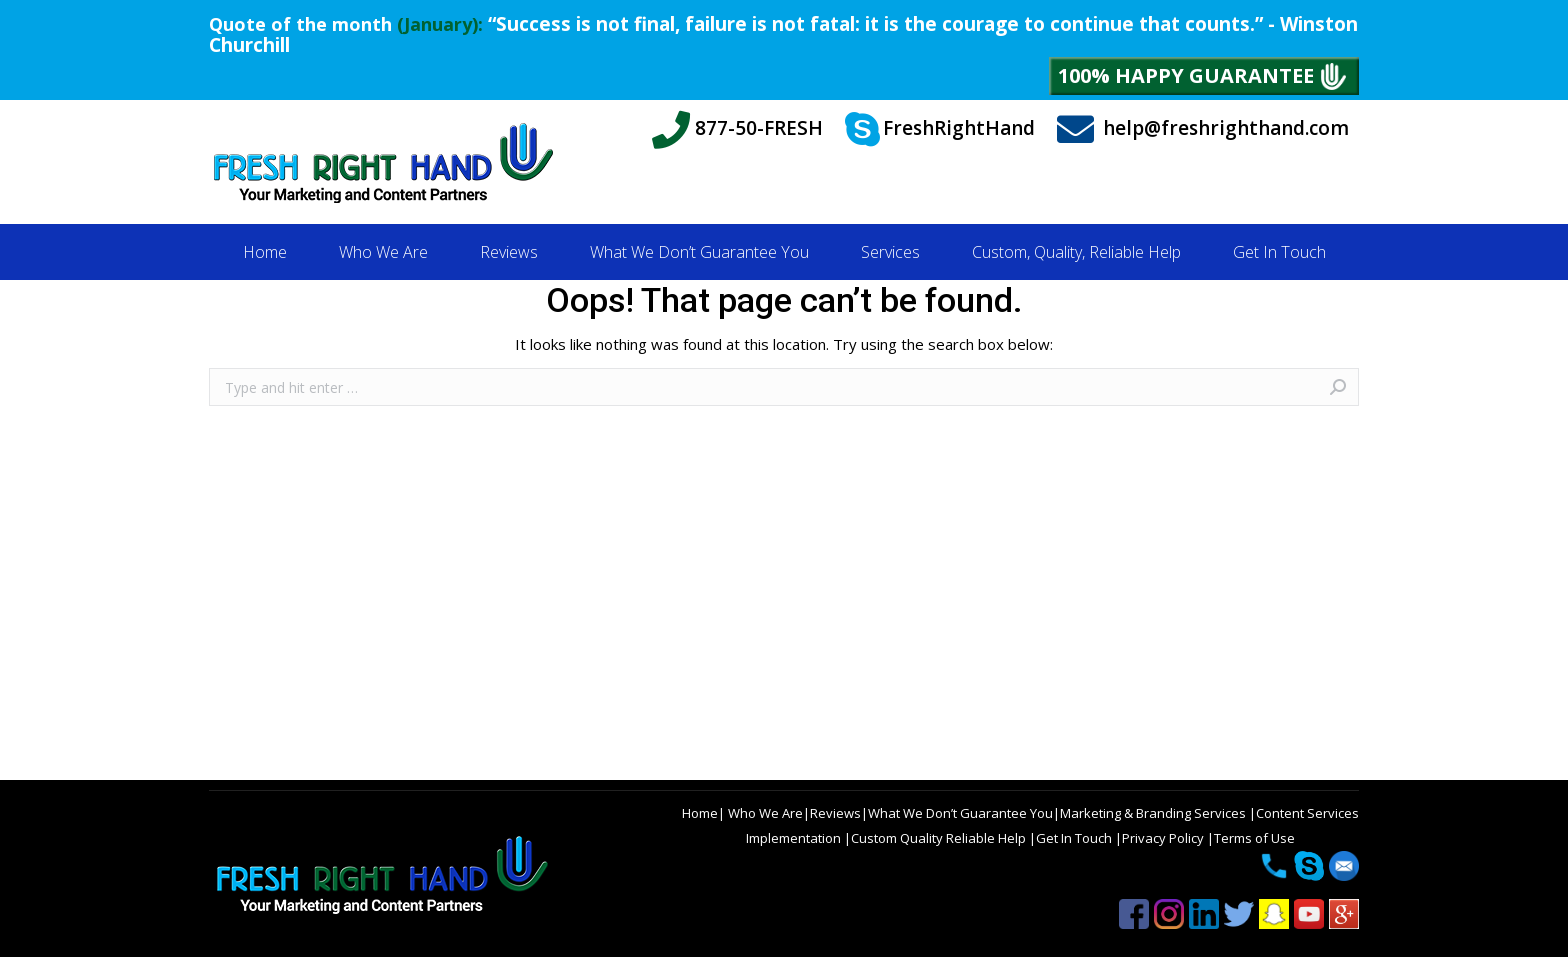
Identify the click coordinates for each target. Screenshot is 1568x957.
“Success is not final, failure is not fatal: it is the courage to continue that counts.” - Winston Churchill (783, 34)
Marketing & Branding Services (1154, 813)
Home (700, 813)
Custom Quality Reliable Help (940, 838)
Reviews (835, 813)
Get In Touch (1075, 838)
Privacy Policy (1164, 838)
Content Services (1307, 813)
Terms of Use (1254, 838)
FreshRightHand (940, 130)
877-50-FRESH (737, 130)
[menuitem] (265, 252)
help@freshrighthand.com (1203, 129)
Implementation (795, 838)
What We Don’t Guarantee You (960, 813)
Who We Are (764, 813)
